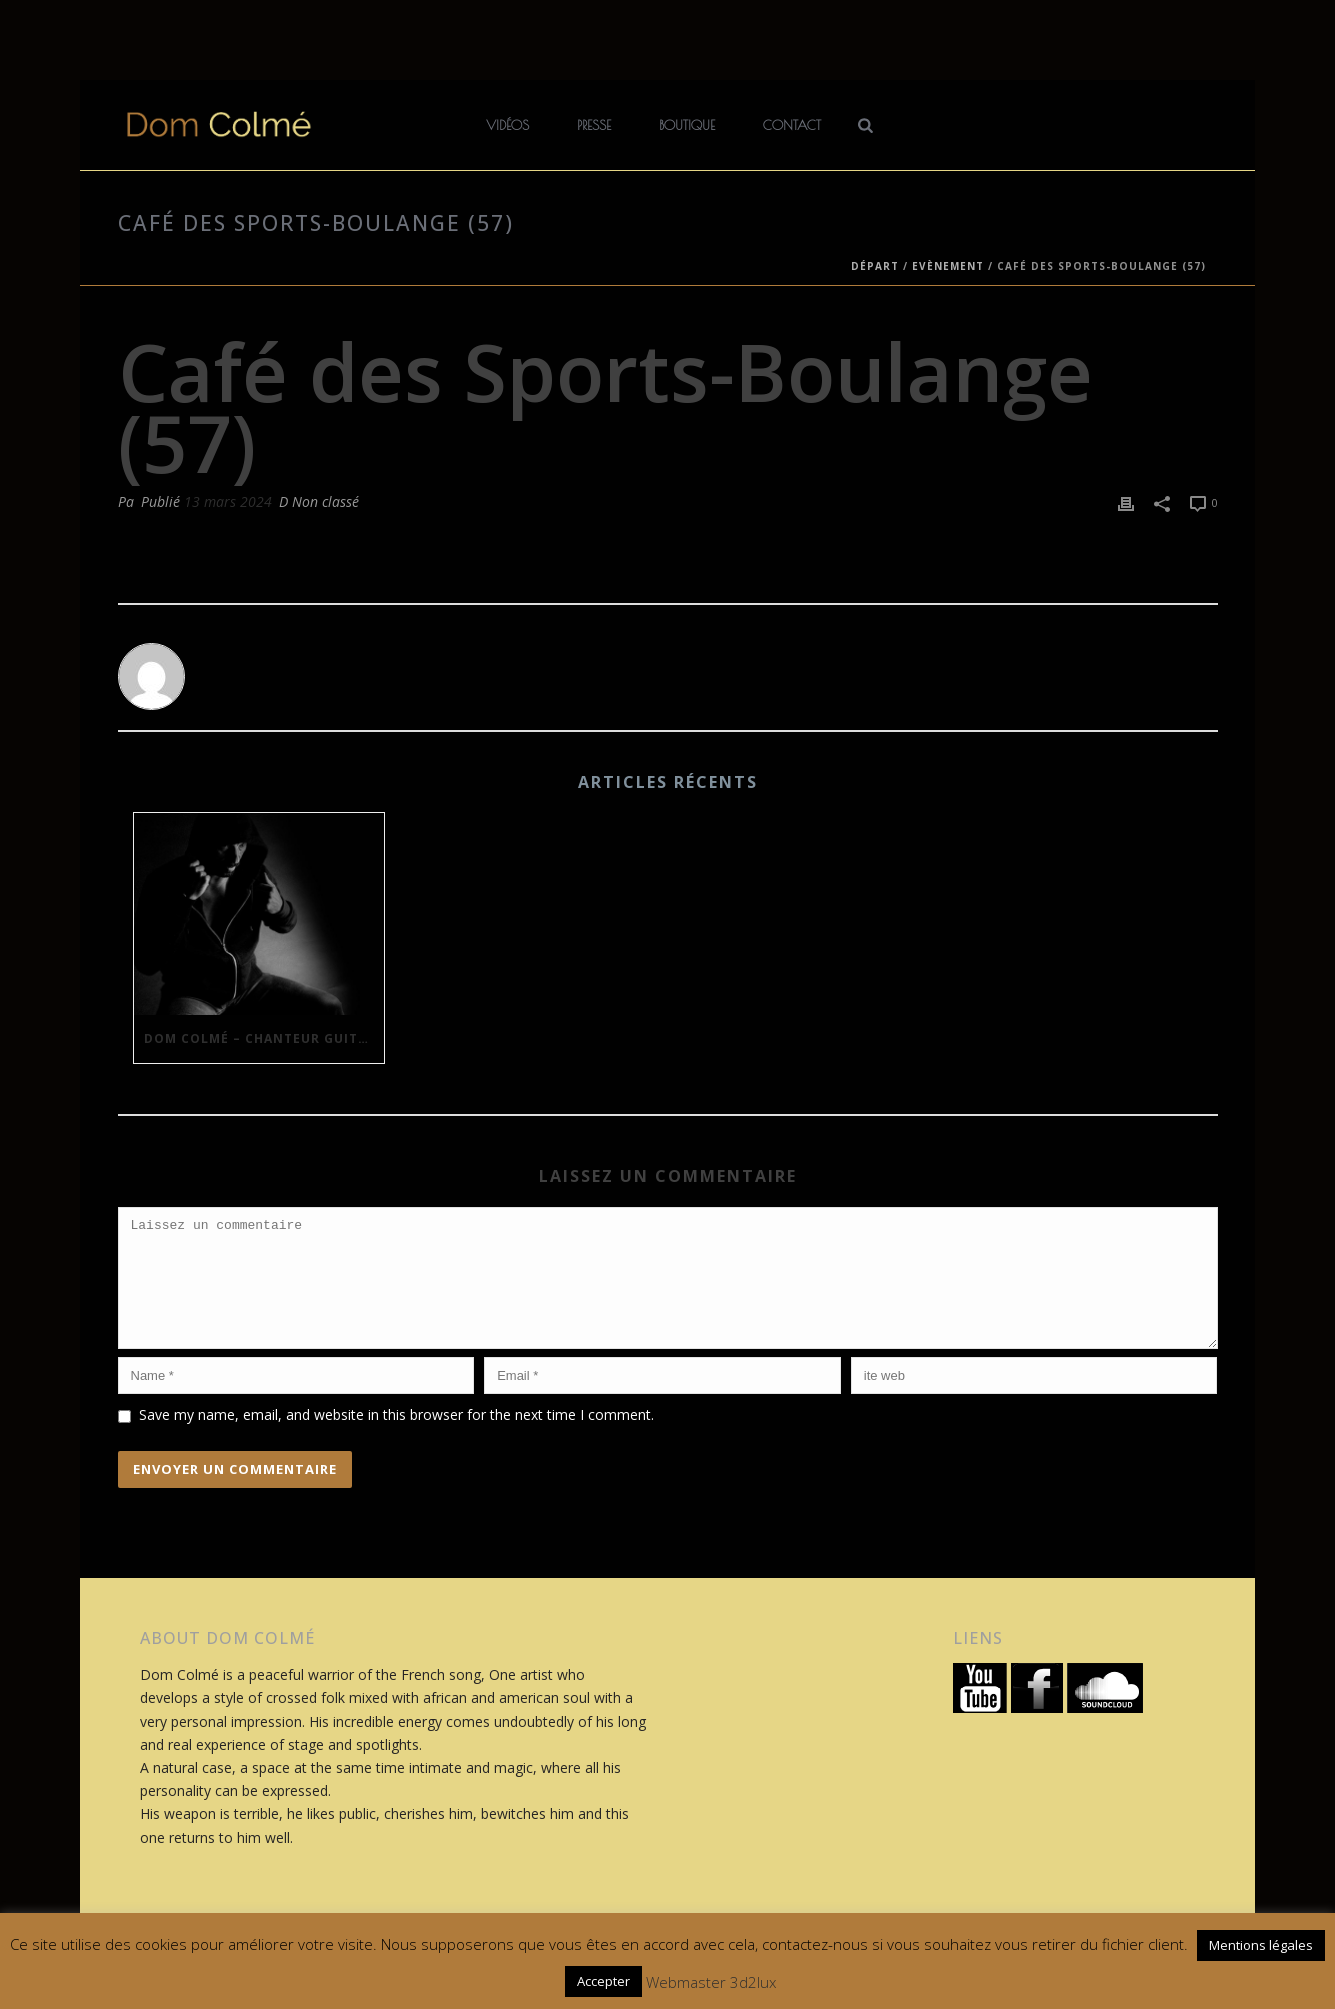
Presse (594, 125)
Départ (875, 266)
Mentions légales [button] (1261, 1945)
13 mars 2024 (228, 501)
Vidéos (507, 125)
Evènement (948, 266)
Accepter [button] (603, 1981)
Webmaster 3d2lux (711, 1982)
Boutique (687, 125)
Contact (792, 125)
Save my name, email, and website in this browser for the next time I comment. (396, 1438)
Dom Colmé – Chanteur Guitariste (264, 1038)
